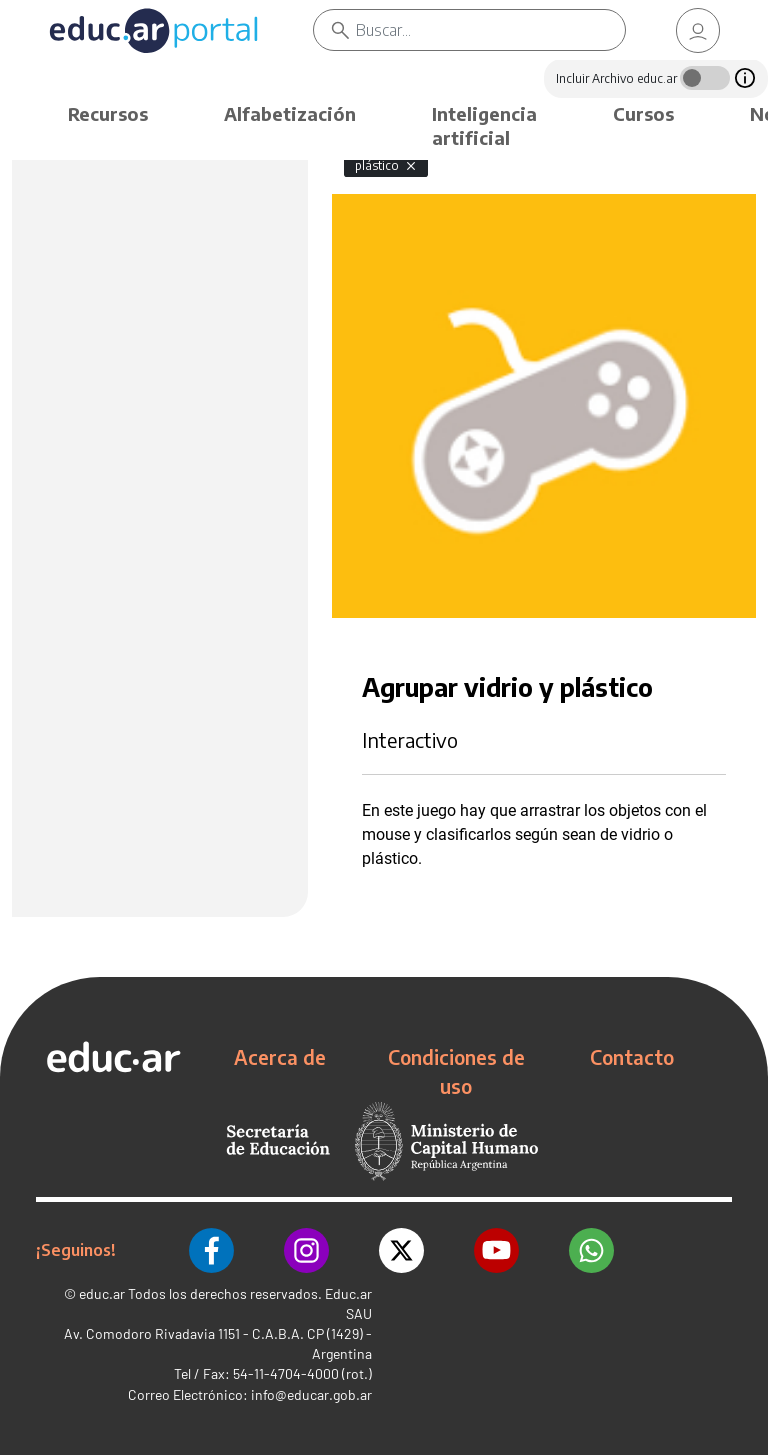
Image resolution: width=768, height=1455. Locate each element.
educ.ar (102, 1293)
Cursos (643, 113)
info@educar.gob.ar (311, 1394)
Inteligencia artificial (484, 125)
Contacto (632, 1057)
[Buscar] (490, 30)
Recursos (108, 113)
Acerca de (280, 1057)
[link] (698, 30)
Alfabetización (290, 113)
